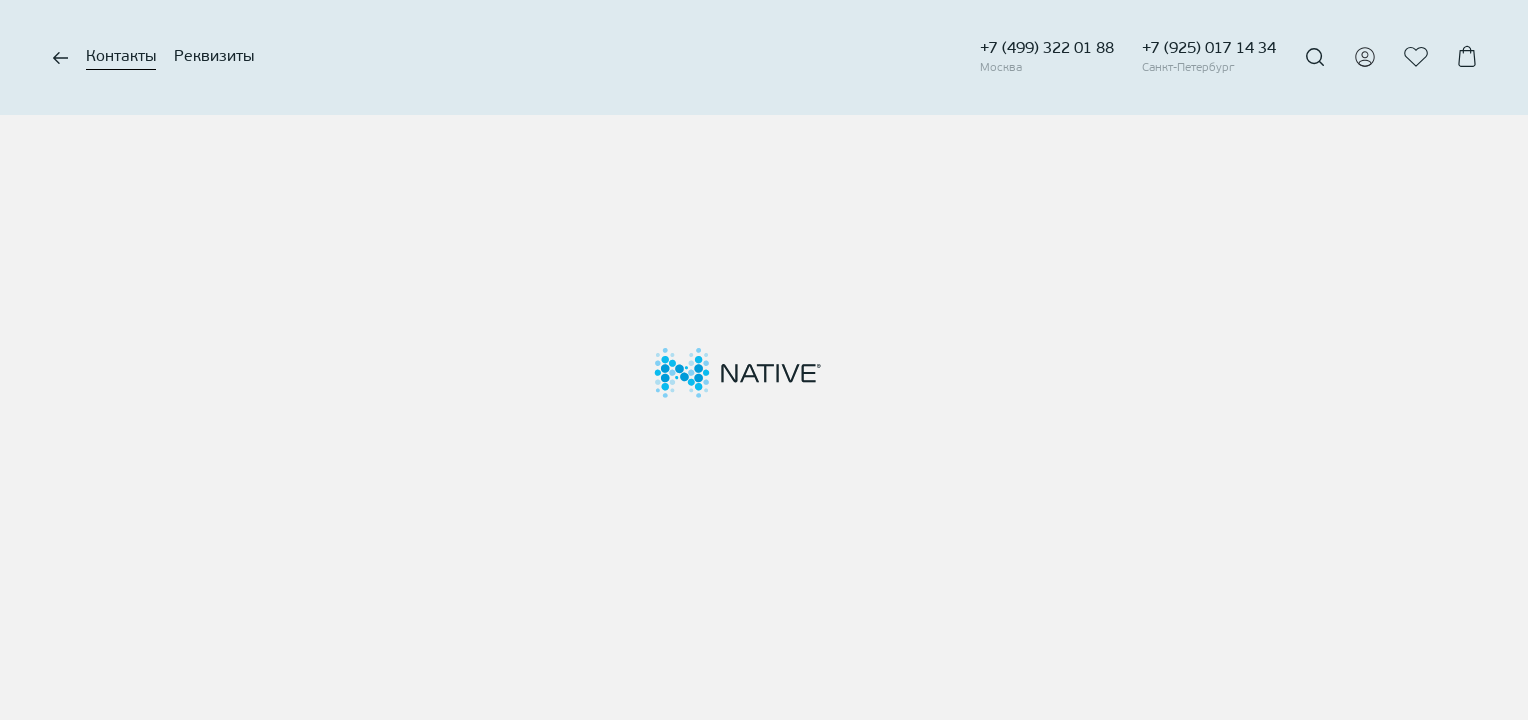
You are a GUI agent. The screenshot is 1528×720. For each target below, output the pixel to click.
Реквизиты (214, 57)
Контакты (121, 57)
